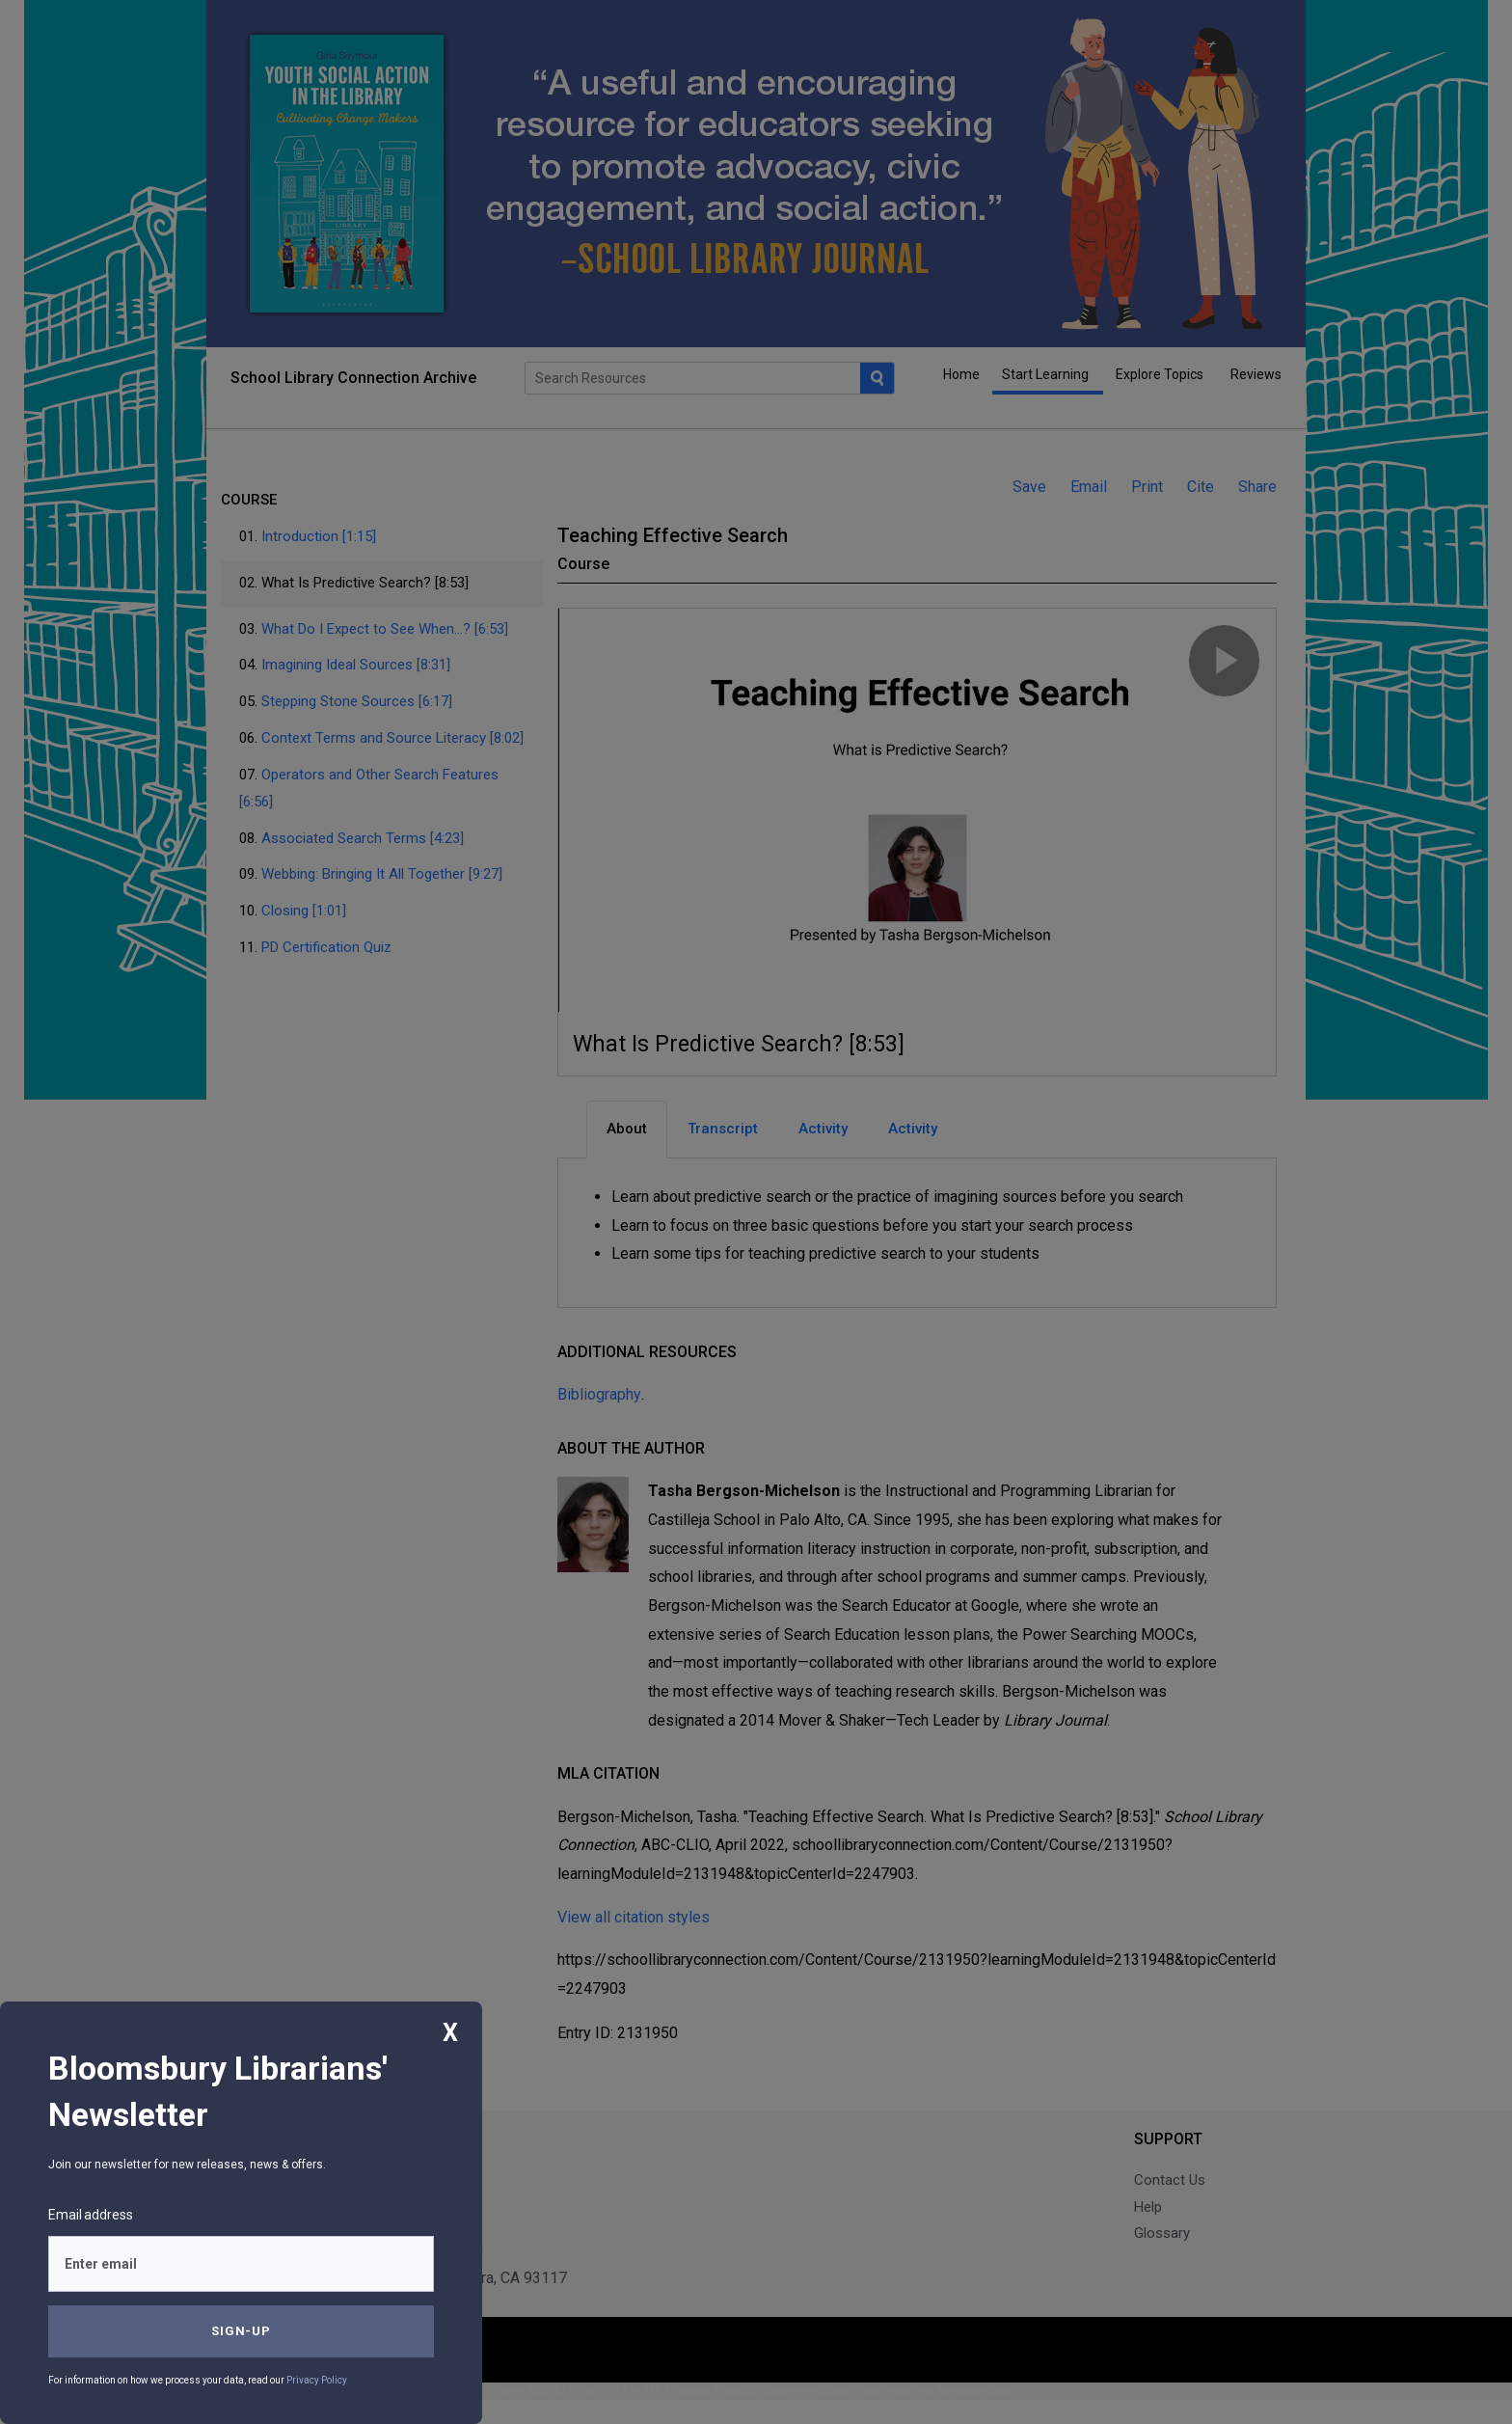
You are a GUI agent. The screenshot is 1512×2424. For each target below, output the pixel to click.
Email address (90, 2214)
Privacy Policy (316, 2380)
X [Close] (450, 2033)
